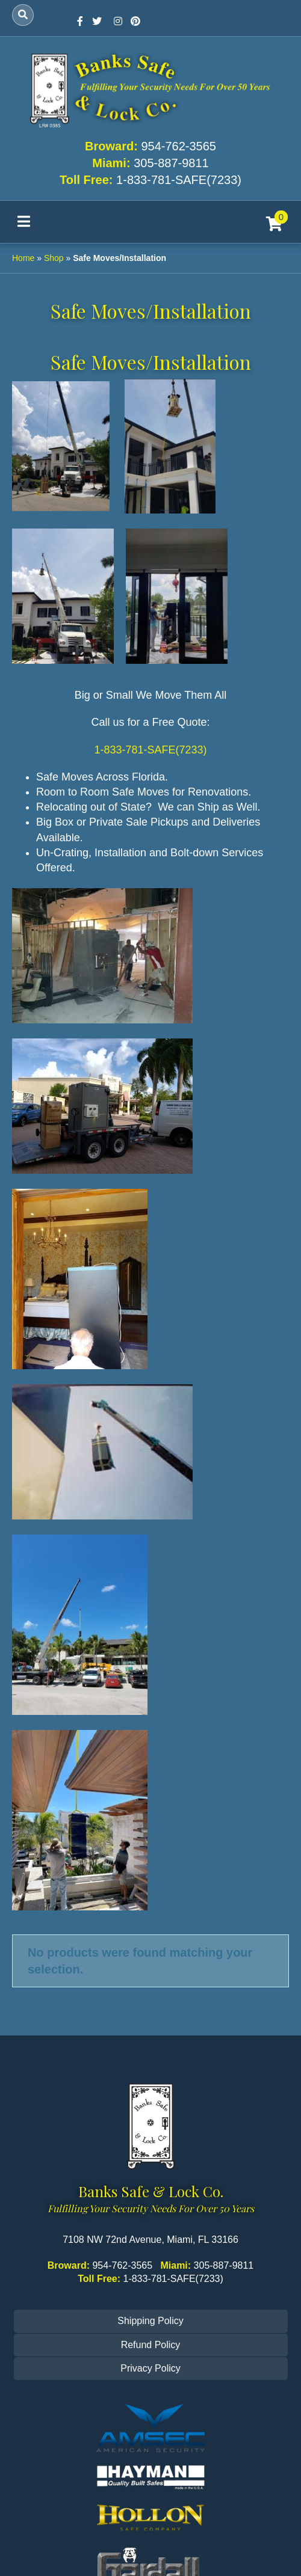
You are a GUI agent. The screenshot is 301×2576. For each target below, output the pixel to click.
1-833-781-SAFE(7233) (178, 179)
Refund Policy (151, 2345)
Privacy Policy (150, 2368)
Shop (54, 258)
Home (23, 258)
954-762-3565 (178, 146)
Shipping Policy (150, 2321)
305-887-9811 (171, 163)
